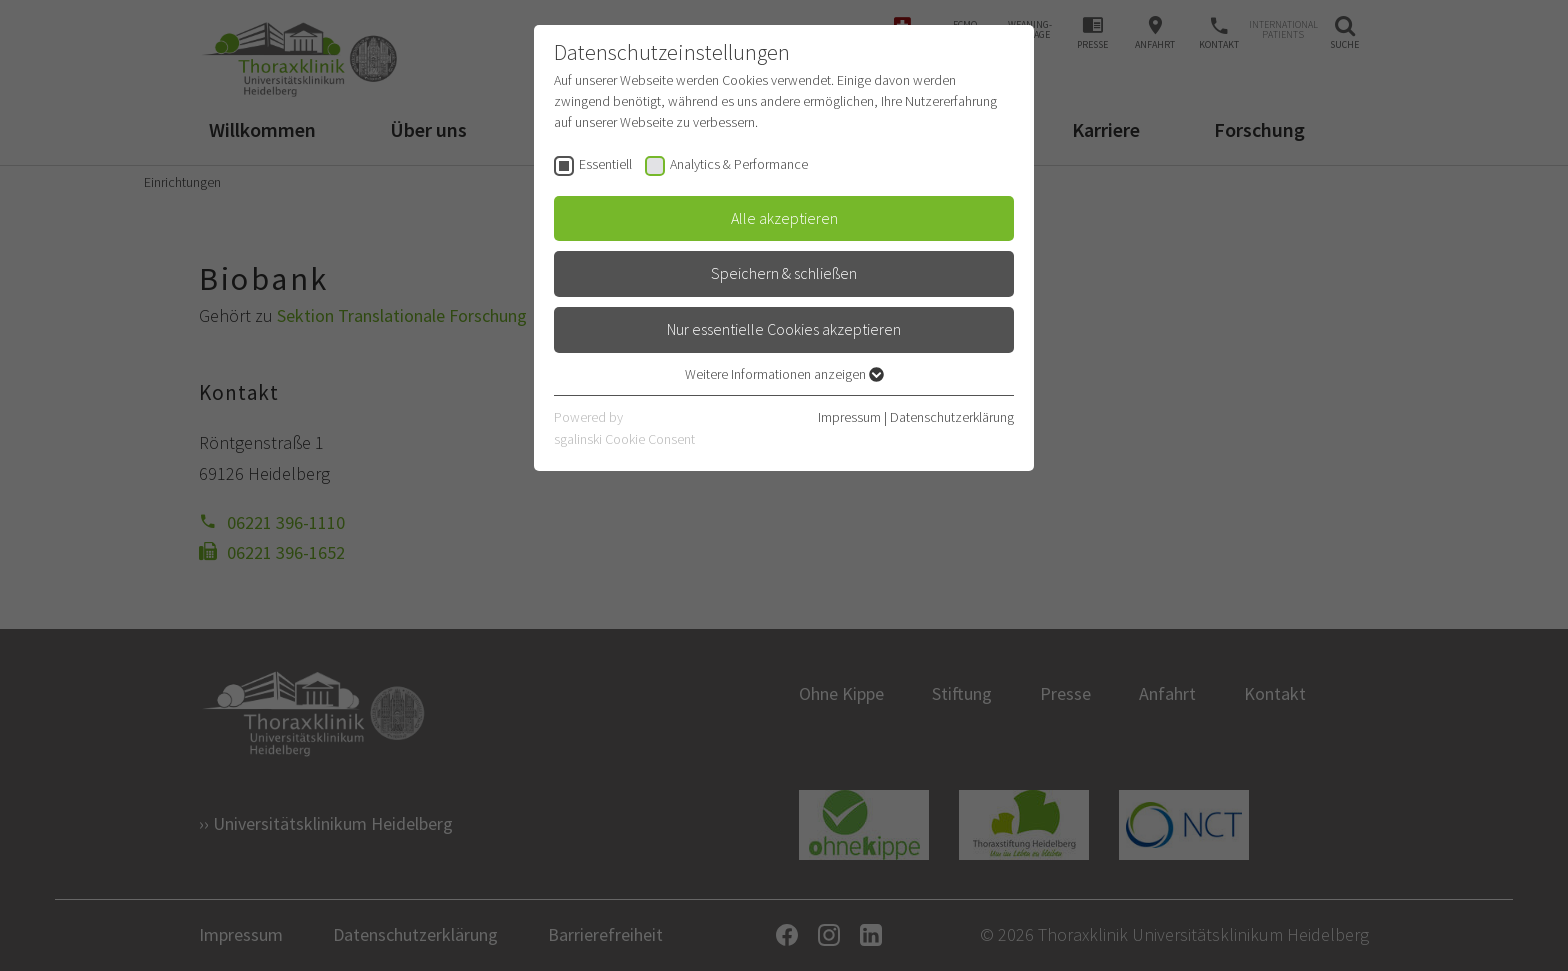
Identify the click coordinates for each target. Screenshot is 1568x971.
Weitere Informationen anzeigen (784, 374)
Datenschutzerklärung (952, 417)
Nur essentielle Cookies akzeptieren (784, 329)
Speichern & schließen (784, 273)
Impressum (849, 417)
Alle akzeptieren (784, 218)
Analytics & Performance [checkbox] (739, 164)
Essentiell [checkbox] (605, 164)
